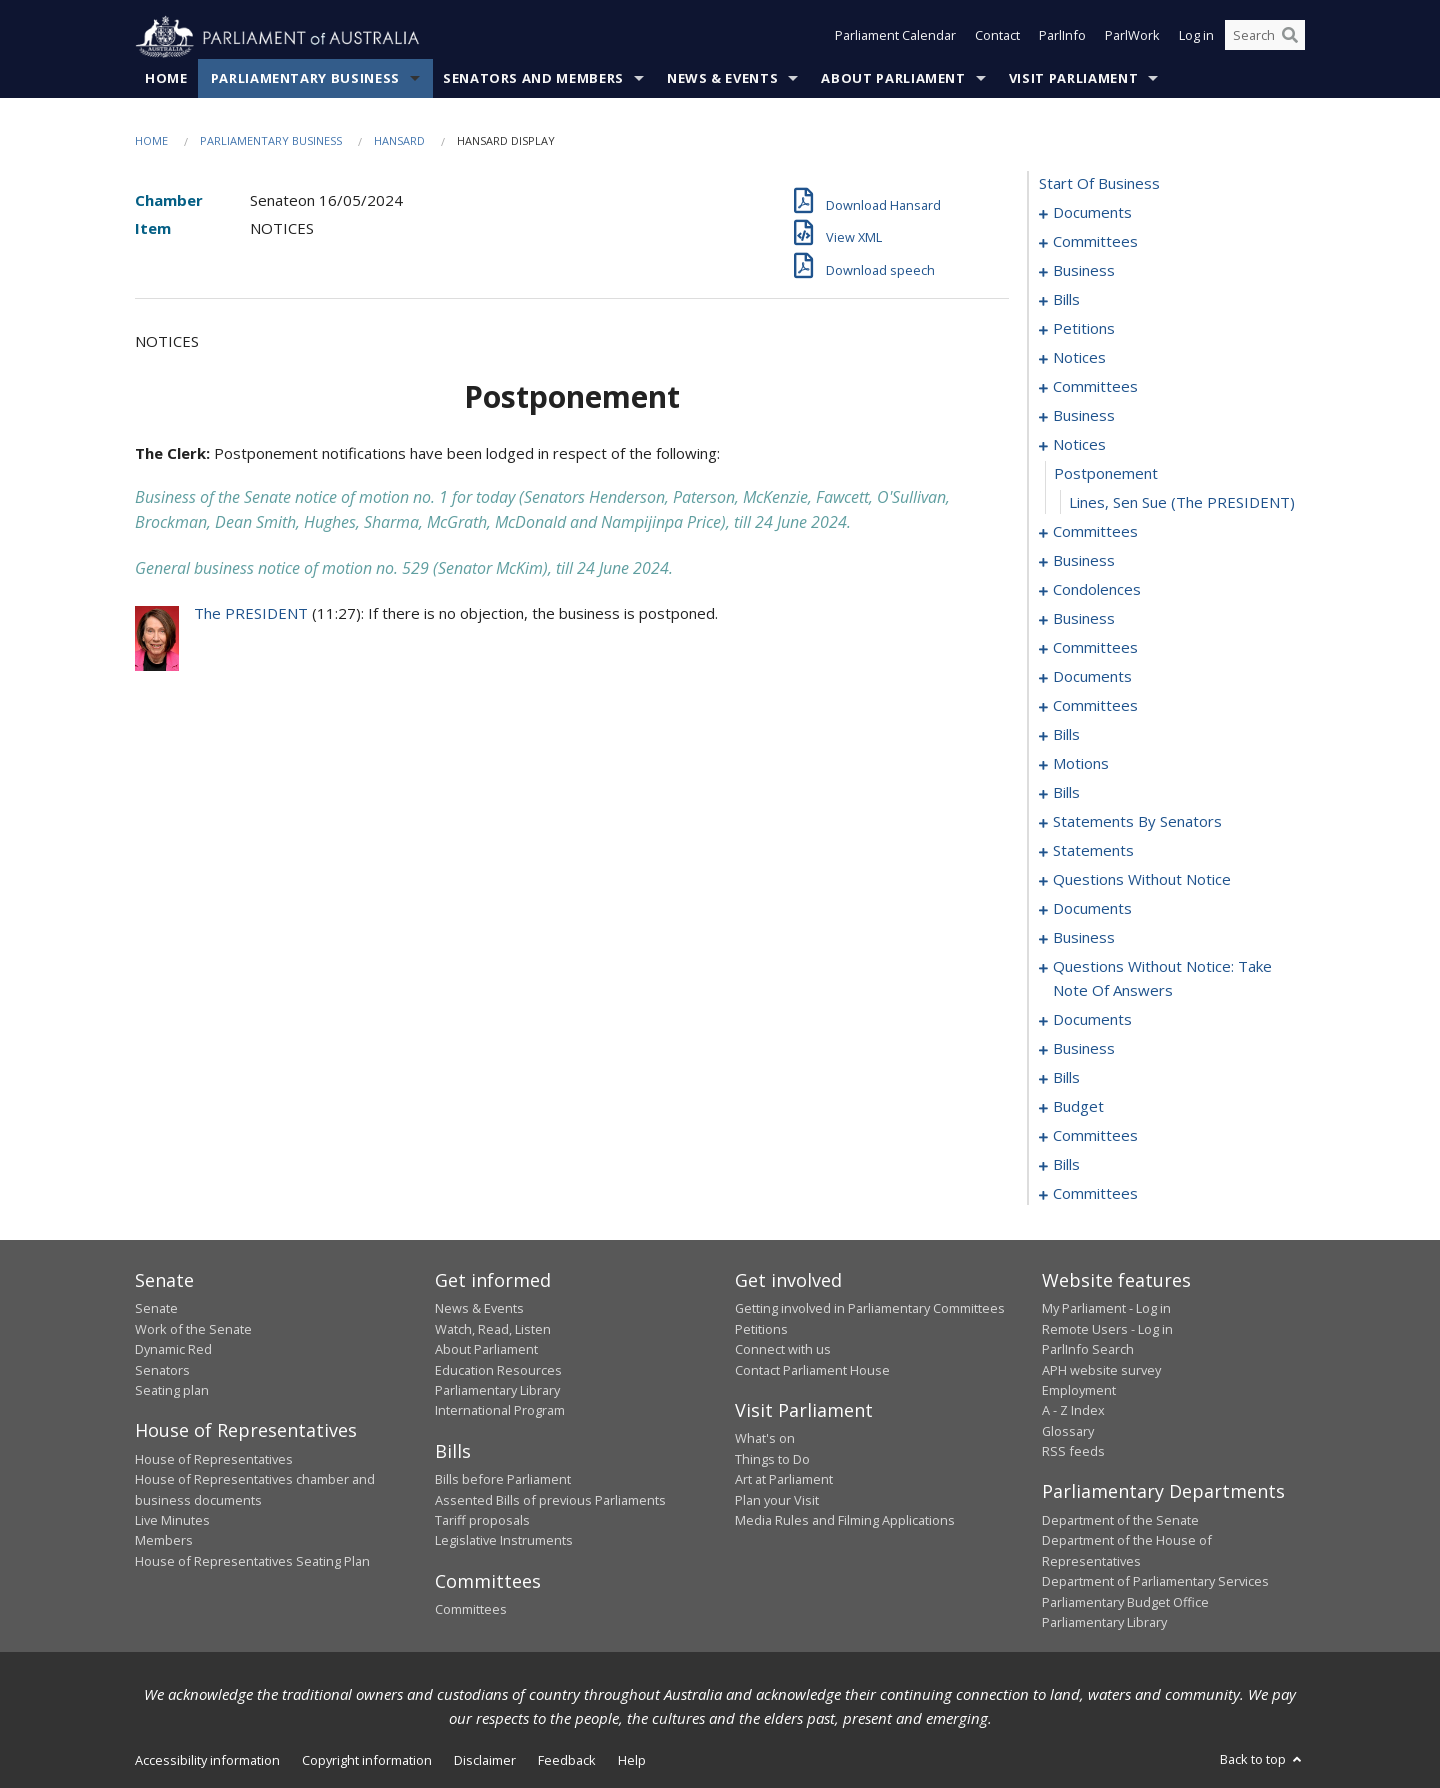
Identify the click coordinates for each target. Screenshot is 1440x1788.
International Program (500, 1411)
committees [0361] (1095, 1194)
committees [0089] (1095, 706)
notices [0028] (1079, 358)
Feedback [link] (567, 1761)
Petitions (761, 1329)
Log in (1196, 38)
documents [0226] (1092, 1020)
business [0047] (1084, 561)
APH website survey (1101, 1370)
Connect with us (783, 1350)
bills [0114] (1066, 793)
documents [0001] (1092, 213)
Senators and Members (533, 79)
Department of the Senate (1120, 1521)
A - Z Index (1073, 1411)
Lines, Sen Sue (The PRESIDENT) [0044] (1182, 503)
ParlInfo (1062, 38)
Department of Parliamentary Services (1155, 1582)
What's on (765, 1439)
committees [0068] (1095, 648)
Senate (156, 1309)
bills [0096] (1066, 735)
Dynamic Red (173, 1350)
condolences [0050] (1097, 590)
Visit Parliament (1073, 79)
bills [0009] (1066, 300)
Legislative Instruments (504, 1541)
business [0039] (1084, 416)
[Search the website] (1265, 38)
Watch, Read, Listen (493, 1329)
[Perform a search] (1290, 38)
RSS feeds (1073, 1452)
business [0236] (1084, 1049)
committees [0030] (1095, 387)
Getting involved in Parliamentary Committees (870, 1309)
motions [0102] (1081, 764)
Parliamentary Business (305, 79)
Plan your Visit (777, 1500)
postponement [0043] (1106, 474)
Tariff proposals (482, 1521)
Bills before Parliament (503, 1480)
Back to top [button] (1262, 1760)
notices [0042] (1079, 445)
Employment (1079, 1391)
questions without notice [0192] (1142, 880)
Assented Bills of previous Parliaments (550, 1500)
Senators (162, 1370)
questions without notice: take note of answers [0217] (1162, 979)
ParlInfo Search (1088, 1350)
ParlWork (1132, 38)
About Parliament (893, 79)
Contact (997, 38)
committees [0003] (1095, 242)
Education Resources (498, 1370)
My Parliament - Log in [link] (1106, 1309)
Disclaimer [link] (485, 1761)
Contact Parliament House (812, 1370)
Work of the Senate (193, 1329)
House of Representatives (214, 1459)
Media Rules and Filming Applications (845, 1521)
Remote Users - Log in (1107, 1329)
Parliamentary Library (497, 1391)
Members (164, 1541)
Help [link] (632, 1761)
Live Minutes (172, 1521)
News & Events (722, 79)
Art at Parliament (784, 1480)
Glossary (1068, 1431)
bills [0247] (1066, 1078)
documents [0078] (1092, 677)
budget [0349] (1078, 1107)
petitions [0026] (1084, 329)
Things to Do (772, 1459)
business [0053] (1084, 619)
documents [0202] (1092, 909)
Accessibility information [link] (207, 1761)
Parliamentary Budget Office (1125, 1602)
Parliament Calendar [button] (895, 38)
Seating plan (172, 1391)
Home (166, 79)
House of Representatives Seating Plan (252, 1561)
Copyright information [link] (367, 1761)
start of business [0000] (1099, 184)
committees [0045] (1095, 532)
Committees (471, 1610)
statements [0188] (1093, 851)
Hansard (399, 141)
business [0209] (1084, 938)
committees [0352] (1095, 1136)
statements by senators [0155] (1137, 822)
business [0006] (1084, 271)
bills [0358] (1066, 1165)
